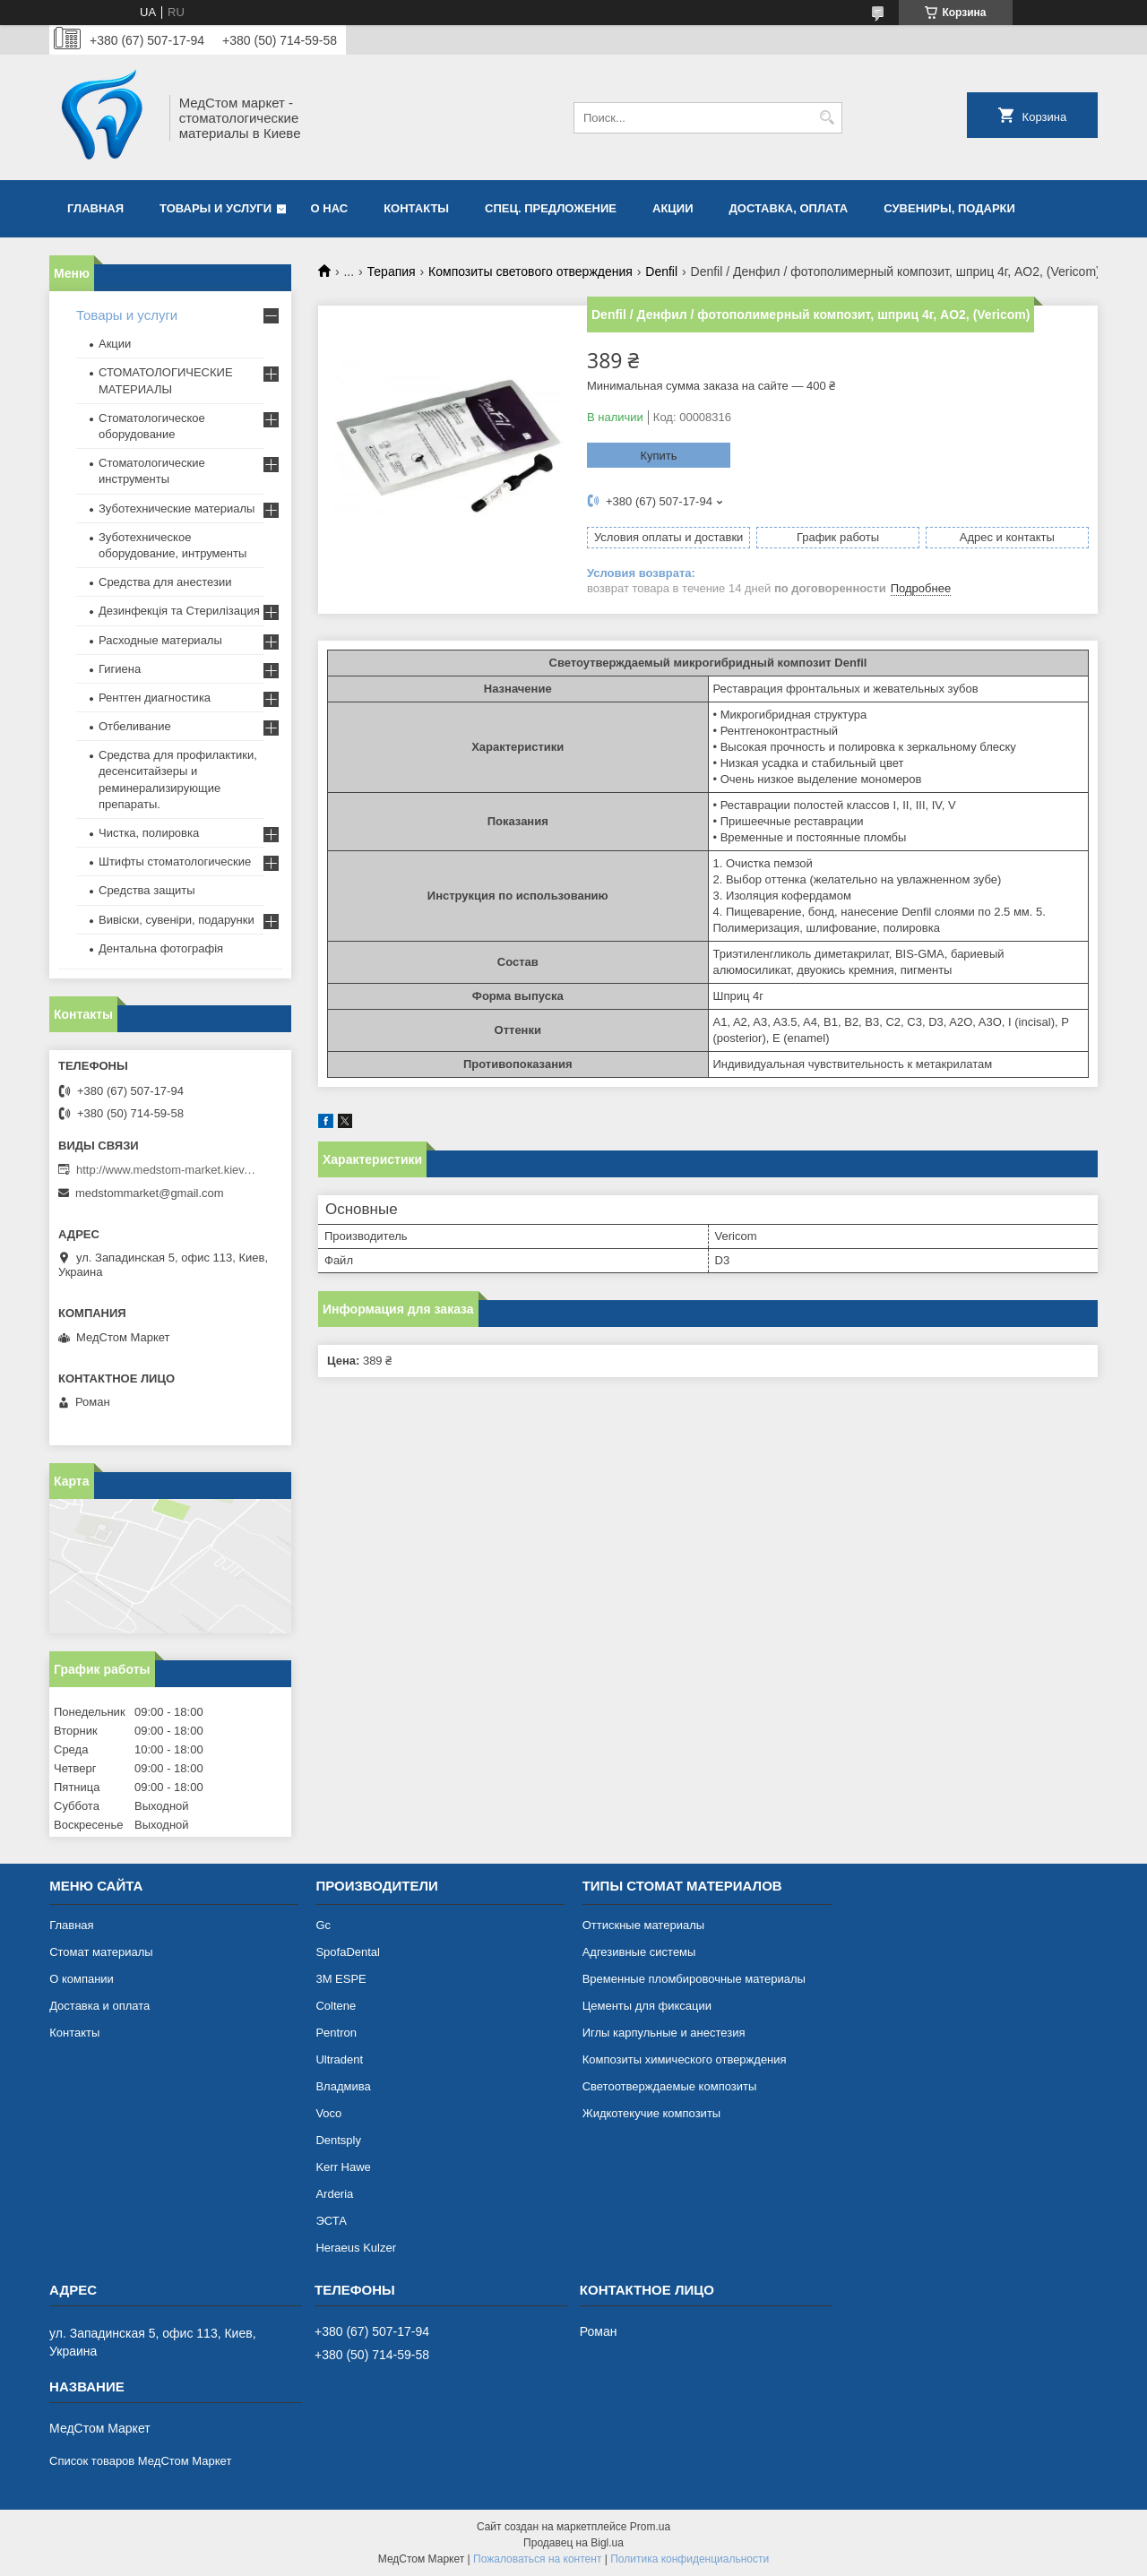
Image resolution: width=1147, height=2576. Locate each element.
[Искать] (826, 118)
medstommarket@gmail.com (149, 1193)
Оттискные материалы (643, 1925)
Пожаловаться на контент (537, 2559)
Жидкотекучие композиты (651, 2113)
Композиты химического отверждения (684, 2059)
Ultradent (339, 2059)
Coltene (335, 2005)
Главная (95, 208)
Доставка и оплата (99, 2005)
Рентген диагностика (155, 697)
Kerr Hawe (342, 2167)
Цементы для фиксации (646, 2005)
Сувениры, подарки (949, 208)
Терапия (391, 271)
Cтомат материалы (100, 1952)
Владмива (342, 2086)
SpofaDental (347, 1952)
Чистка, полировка (149, 833)
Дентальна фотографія (161, 948)
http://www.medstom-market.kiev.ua (165, 1169)
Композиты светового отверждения (530, 271)
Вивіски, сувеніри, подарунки (176, 919)
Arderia (334, 2194)
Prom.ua (650, 2526)
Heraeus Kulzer (355, 2247)
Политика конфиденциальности (689, 2559)
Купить (658, 455)
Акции (115, 343)
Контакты (416, 208)
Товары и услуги (216, 208)
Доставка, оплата (789, 208)
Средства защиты (147, 890)
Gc (323, 1925)
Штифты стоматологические (175, 861)
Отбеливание (135, 726)
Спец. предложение (551, 208)
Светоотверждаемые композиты (669, 2086)
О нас (330, 208)
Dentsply (338, 2140)
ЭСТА (330, 2220)
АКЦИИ (673, 208)
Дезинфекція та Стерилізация (179, 610)
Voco (328, 2113)
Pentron (336, 2032)
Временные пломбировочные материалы (694, 1979)
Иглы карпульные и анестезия (664, 2032)
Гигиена (120, 669)
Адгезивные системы (639, 1952)
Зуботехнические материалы (176, 508)
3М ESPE (340, 1979)
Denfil (661, 271)
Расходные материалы (160, 640)
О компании (81, 1979)
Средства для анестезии (165, 582)
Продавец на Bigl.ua (573, 2543)
